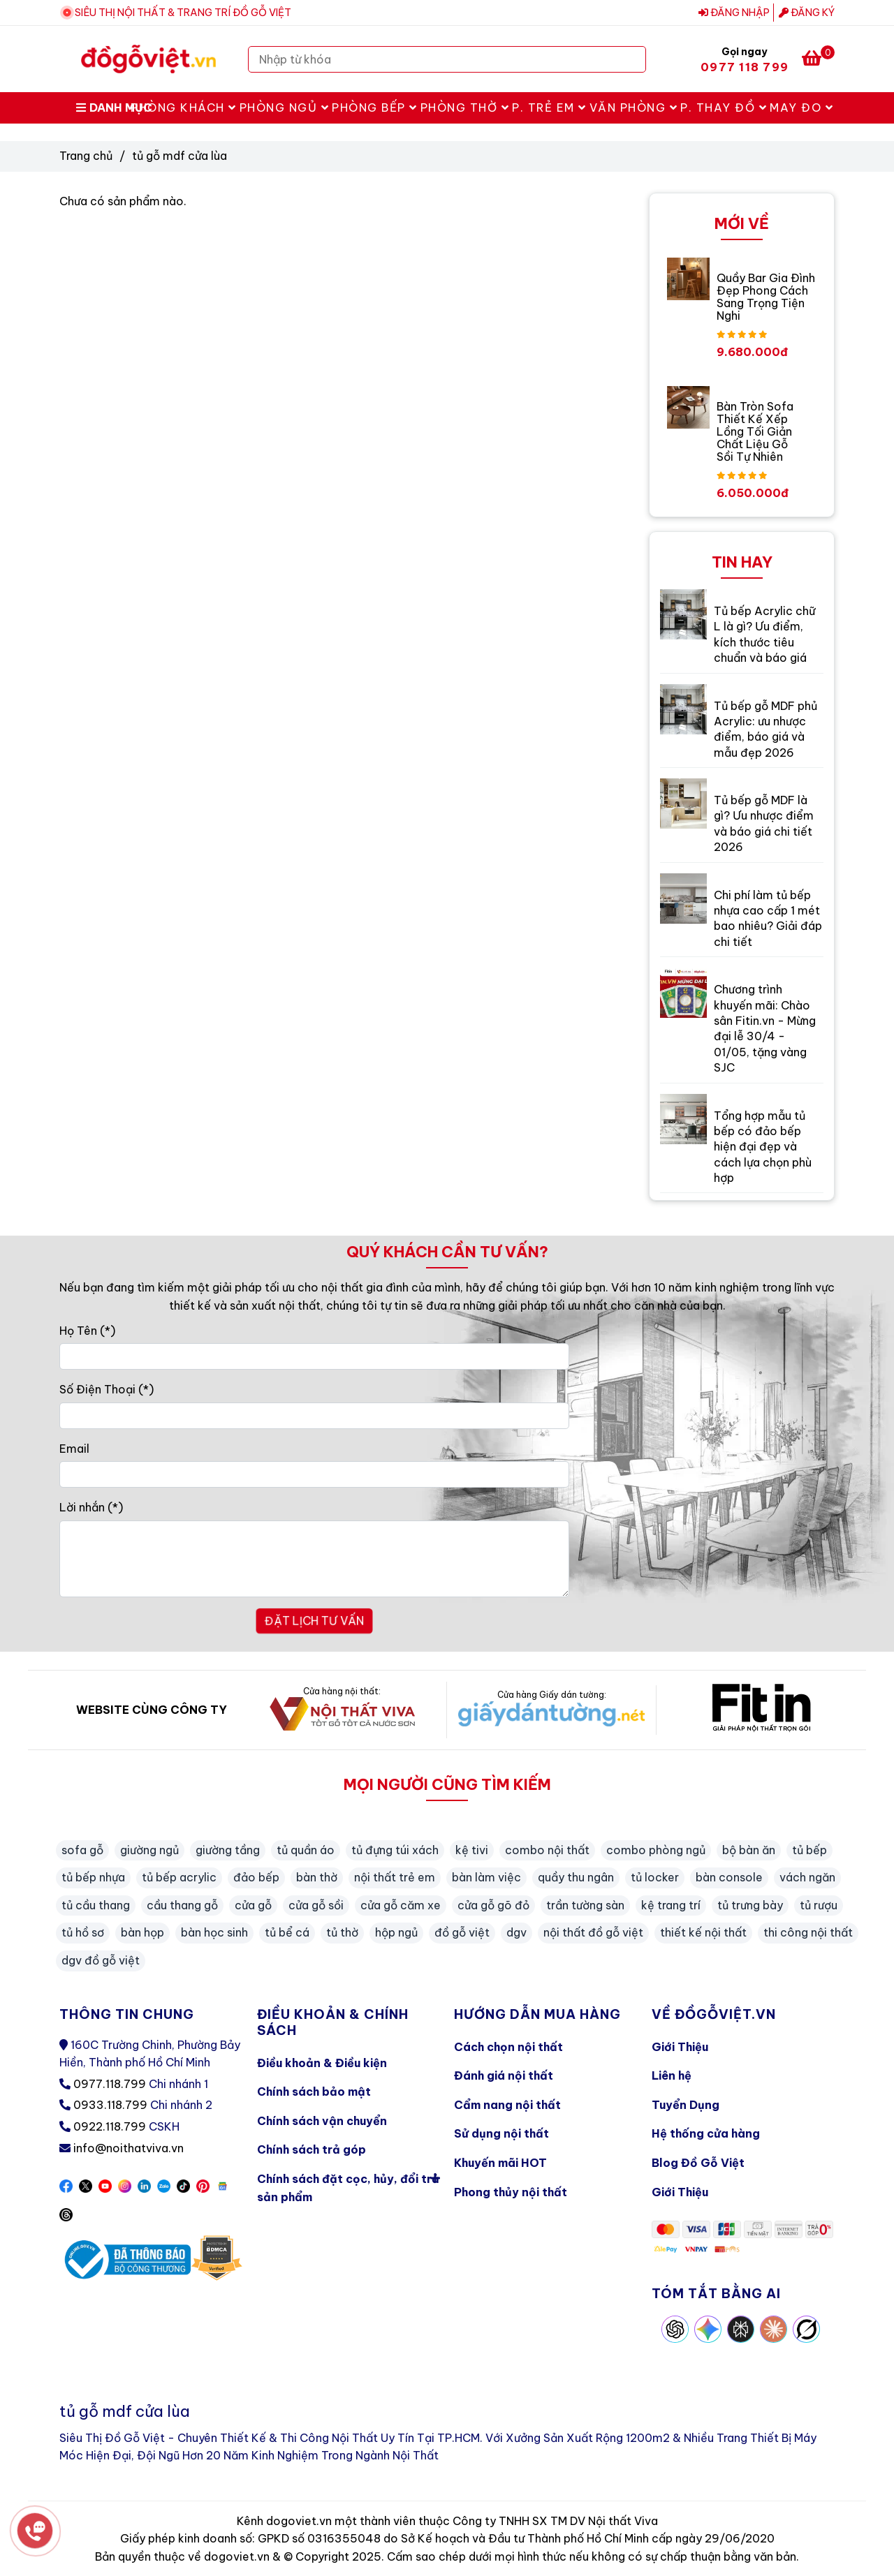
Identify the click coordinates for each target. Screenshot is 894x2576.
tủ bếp (809, 1850)
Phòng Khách (184, 107)
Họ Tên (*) (87, 1331)
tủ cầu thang (95, 1905)
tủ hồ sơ (82, 1932)
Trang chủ (85, 156)
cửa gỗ (253, 1905)
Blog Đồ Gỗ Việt (698, 2163)
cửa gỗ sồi (316, 1905)
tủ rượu (818, 1905)
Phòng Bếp (375, 107)
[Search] (632, 59)
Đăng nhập (734, 12)
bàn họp (142, 1932)
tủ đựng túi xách (395, 1850)
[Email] (314, 1474)
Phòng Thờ (465, 107)
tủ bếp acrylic (179, 1877)
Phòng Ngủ (285, 107)
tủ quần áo (306, 1850)
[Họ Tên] (314, 1356)
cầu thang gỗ (182, 1905)
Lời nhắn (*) (91, 1507)
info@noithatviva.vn (128, 2148)
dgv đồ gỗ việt (100, 1960)
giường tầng (228, 1850)
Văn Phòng (633, 107)
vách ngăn (807, 1877)
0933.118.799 (110, 2105)
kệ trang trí (671, 1905)
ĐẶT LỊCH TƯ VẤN (314, 1621)
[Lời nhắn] (314, 1558)
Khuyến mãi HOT (500, 2163)
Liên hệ (671, 2075)
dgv (516, 1932)
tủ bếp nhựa (93, 1877)
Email (74, 1449)
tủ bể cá (287, 1932)
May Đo (801, 107)
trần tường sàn (585, 1905)
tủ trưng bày (750, 1905)
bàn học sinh (214, 1932)
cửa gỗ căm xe (400, 1905)
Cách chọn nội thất (508, 2047)
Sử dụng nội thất (501, 2133)
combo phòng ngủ (655, 1850)
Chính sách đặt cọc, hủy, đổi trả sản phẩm (349, 2185)
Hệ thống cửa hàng (706, 2133)
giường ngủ (149, 1850)
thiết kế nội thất (703, 1932)
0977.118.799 (109, 2084)
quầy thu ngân (576, 1877)
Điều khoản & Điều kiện (322, 2063)
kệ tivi (471, 1850)
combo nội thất (547, 1850)
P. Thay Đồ (723, 107)
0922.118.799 (109, 2126)
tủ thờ (342, 1932)
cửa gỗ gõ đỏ (493, 1905)
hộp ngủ (396, 1932)
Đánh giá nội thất (503, 2075)
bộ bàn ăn (748, 1850)
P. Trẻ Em (549, 107)
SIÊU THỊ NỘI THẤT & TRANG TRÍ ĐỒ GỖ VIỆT (183, 12)
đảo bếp (256, 1877)
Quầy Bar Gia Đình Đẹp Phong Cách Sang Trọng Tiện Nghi (766, 297)
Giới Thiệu (680, 2047)
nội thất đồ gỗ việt (593, 1932)
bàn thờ (316, 1877)
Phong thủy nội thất (510, 2192)
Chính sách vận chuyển (322, 2121)
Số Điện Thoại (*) (106, 1389)
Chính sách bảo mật (314, 2091)
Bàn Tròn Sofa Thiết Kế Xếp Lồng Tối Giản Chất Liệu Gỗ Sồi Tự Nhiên (755, 431)
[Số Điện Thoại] (314, 1415)
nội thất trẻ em (394, 1877)
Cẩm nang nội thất (507, 2105)
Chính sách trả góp (311, 2149)
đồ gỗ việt (462, 1932)
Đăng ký (807, 12)
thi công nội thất (808, 1932)
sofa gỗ (82, 1850)
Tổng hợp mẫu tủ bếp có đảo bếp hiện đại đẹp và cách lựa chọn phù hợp (763, 1147)
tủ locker (655, 1877)
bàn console (729, 1877)
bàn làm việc (486, 1877)
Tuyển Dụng (685, 2105)
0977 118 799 (745, 67)
